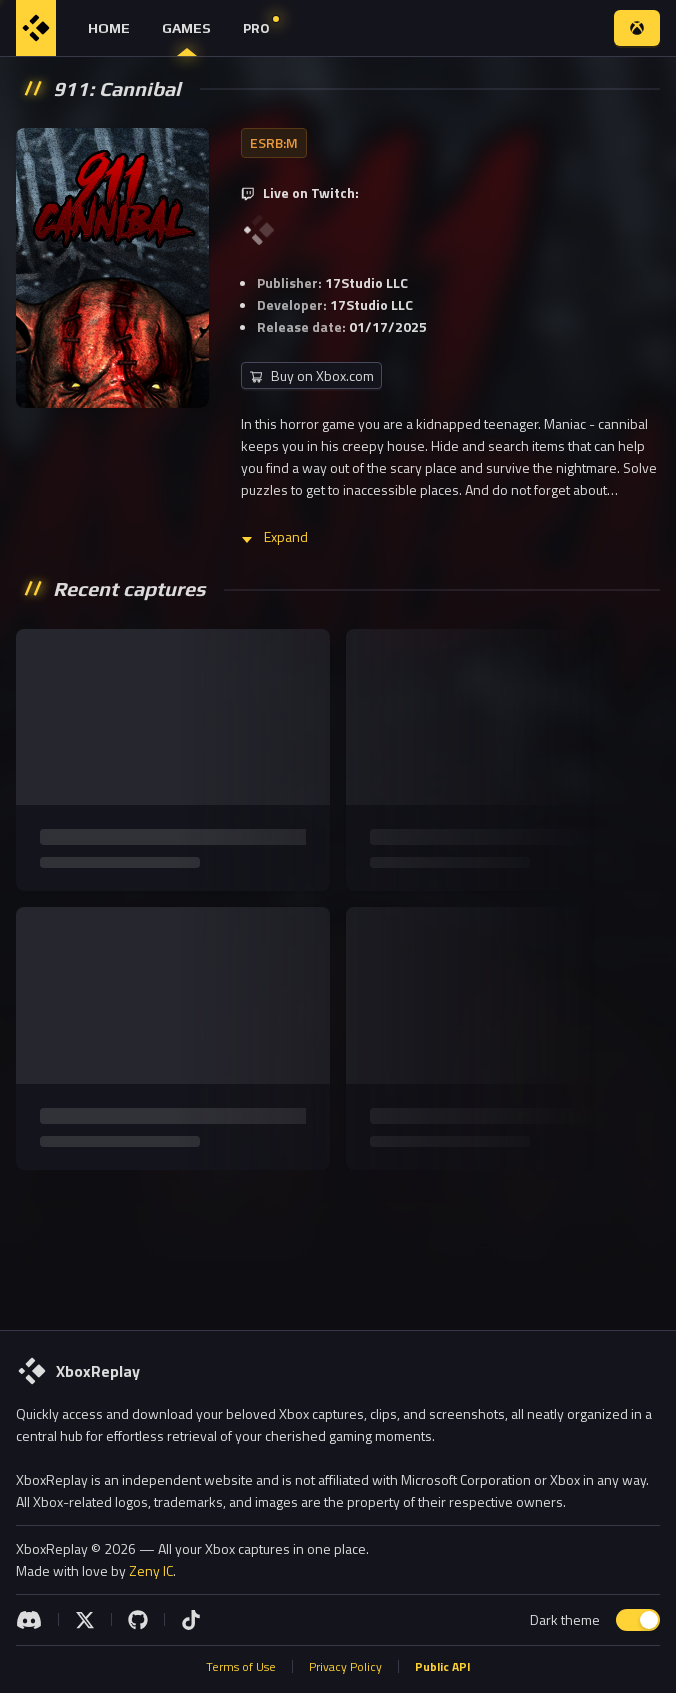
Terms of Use (241, 1667)
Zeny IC (151, 1570)
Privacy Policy (345, 1667)
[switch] (638, 1620)
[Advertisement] (338, 1246)
